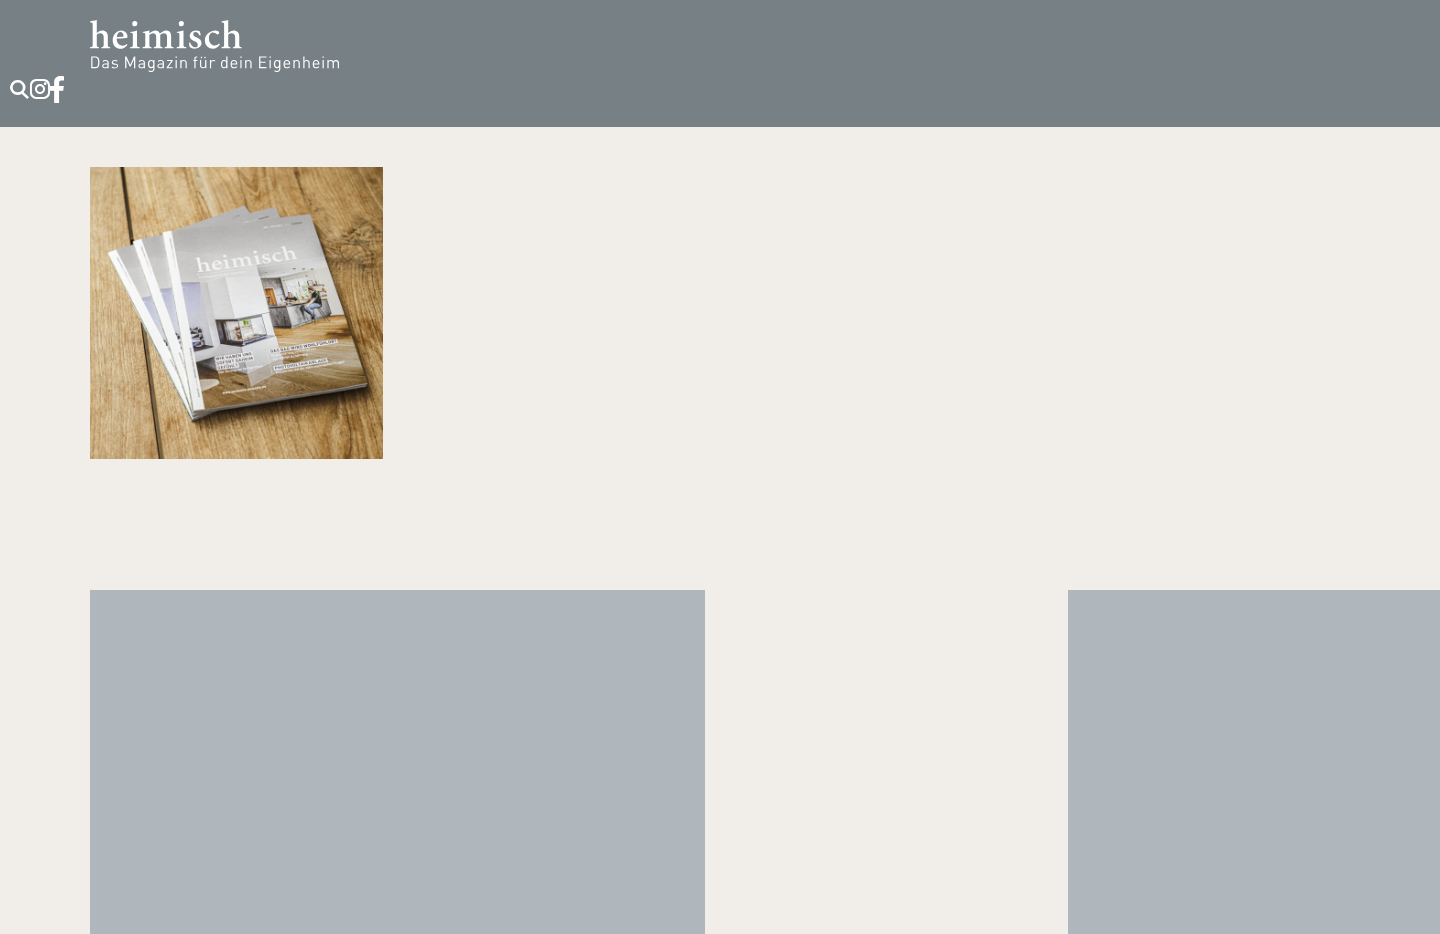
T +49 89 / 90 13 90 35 (720, 769)
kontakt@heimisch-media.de (720, 805)
